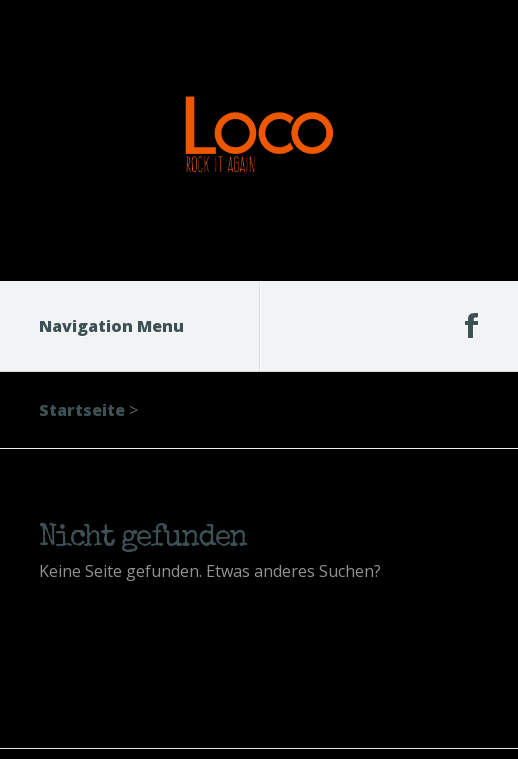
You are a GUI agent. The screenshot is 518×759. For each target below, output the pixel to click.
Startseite (82, 410)
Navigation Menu (124, 326)
